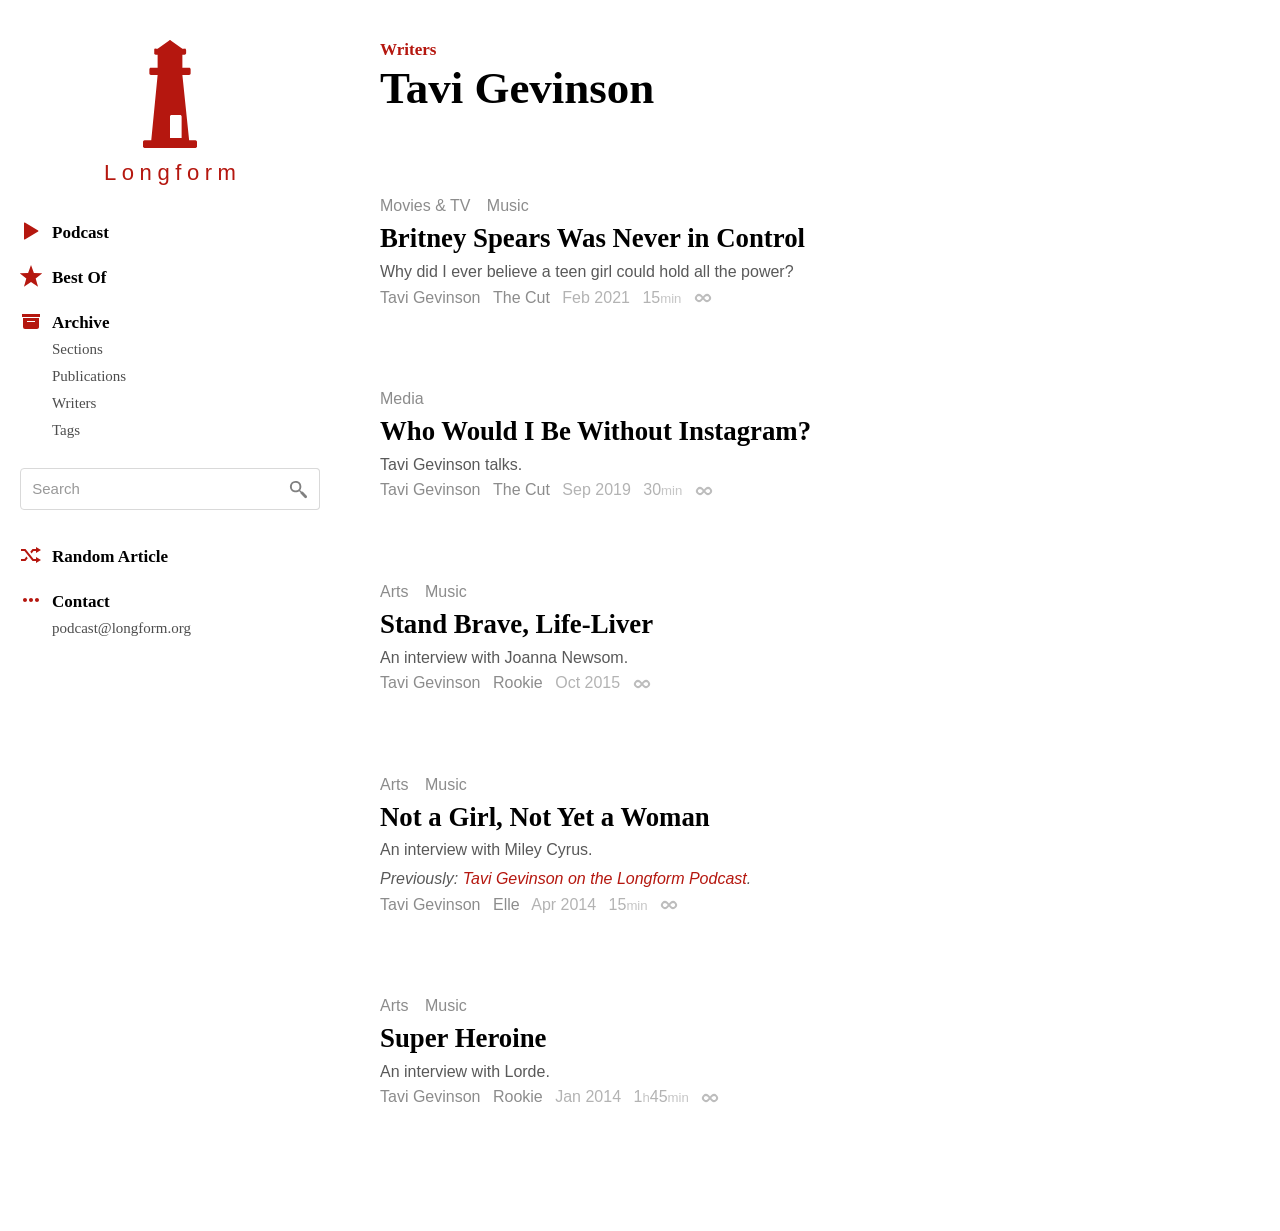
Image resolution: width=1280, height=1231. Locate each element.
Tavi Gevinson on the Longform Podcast (605, 878)
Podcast (64, 231)
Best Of (63, 276)
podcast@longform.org (121, 628)
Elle (506, 904)
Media (402, 399)
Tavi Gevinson (430, 297)
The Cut (521, 297)
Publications (89, 376)
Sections (77, 349)
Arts (394, 592)
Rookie (518, 682)
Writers (74, 403)
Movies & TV (425, 206)
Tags (66, 430)
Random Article (94, 555)
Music (508, 206)
